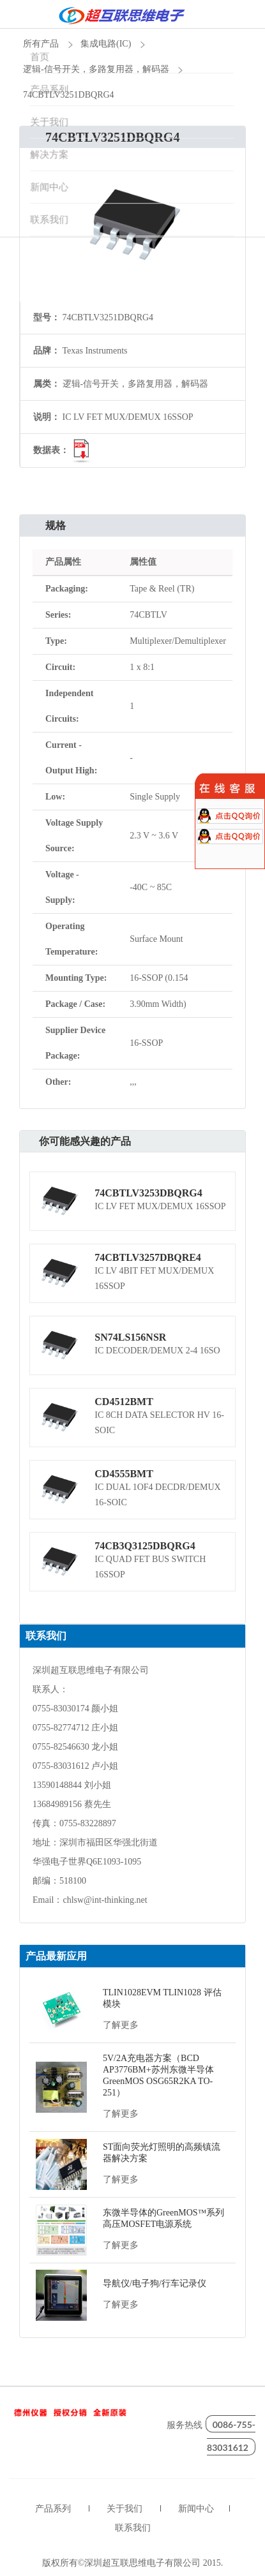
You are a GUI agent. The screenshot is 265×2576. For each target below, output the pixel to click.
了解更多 (121, 2025)
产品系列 (53, 2508)
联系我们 (133, 2528)
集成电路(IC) (105, 43)
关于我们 (124, 2508)
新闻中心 (196, 2508)
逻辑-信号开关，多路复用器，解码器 (96, 69)
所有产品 (41, 43)
